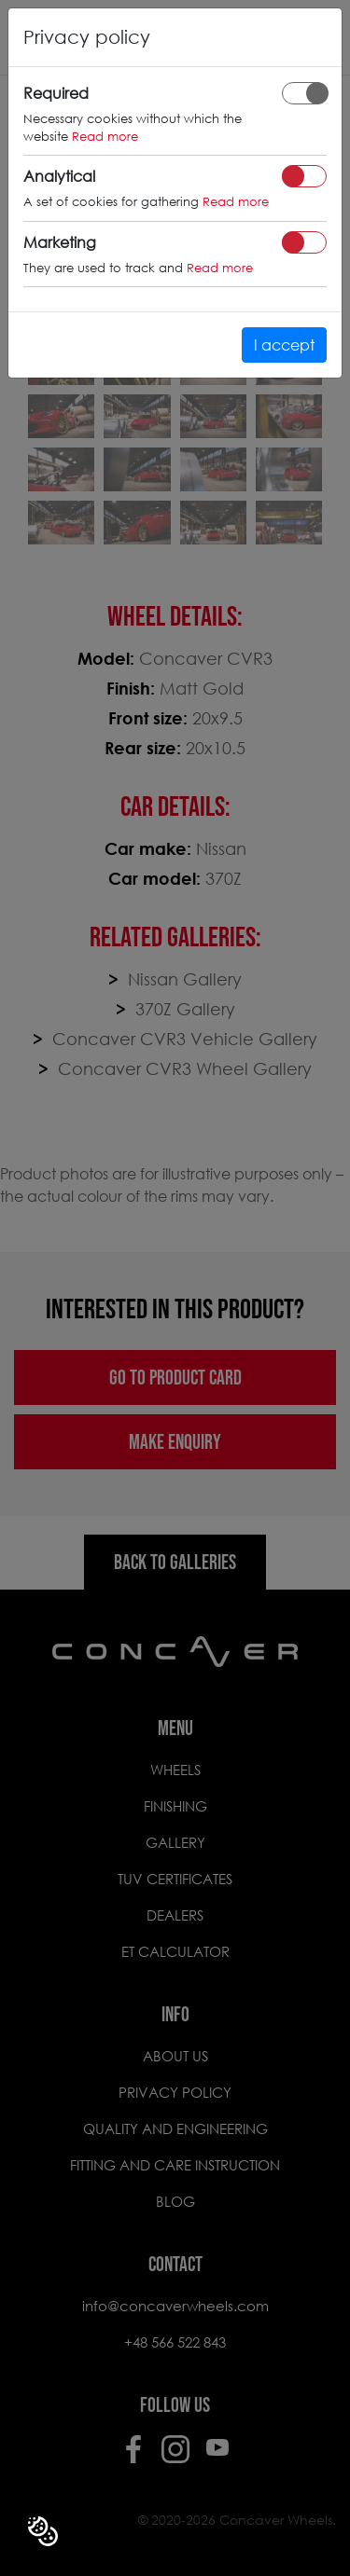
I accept (284, 344)
